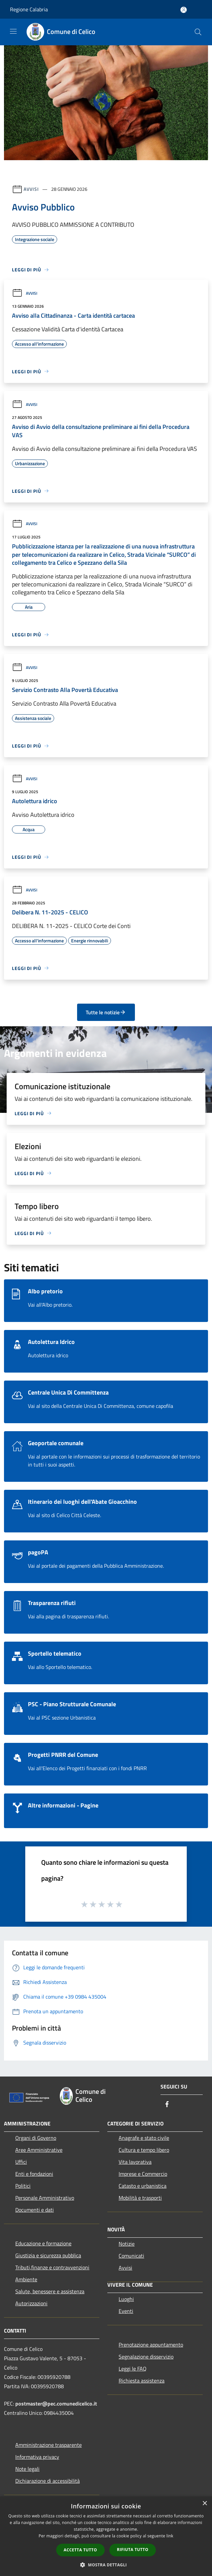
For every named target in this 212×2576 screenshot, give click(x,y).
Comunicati (131, 2256)
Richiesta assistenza (141, 2381)
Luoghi (126, 2299)
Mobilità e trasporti (140, 2198)
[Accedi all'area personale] (183, 10)
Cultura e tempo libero (144, 2150)
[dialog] (106, 2536)
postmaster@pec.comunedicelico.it (56, 2404)
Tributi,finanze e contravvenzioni (52, 2267)
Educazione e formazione (43, 2243)
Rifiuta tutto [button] (133, 2549)
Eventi (126, 2311)
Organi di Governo (35, 2138)
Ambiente (26, 2279)
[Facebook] (167, 2104)
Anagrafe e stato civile (144, 2138)
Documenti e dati (34, 2210)
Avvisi (31, 188)
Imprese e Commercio (143, 2174)
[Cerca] (198, 32)
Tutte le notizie (106, 1012)
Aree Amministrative (38, 2150)
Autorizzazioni (31, 2303)
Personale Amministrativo (44, 2198)
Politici (23, 2186)
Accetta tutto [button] (80, 2550)
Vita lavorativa (135, 2162)
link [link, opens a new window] (169, 2536)
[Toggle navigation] (13, 31)
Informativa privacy (37, 2457)
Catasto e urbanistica (142, 2186)
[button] (106, 2564)
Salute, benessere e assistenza (49, 2291)
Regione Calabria (29, 9)
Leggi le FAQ (133, 2369)
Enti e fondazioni (34, 2174)
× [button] (204, 2503)
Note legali (27, 2469)
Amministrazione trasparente (48, 2445)
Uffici (21, 2162)
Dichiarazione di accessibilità (47, 2481)
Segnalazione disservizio (146, 2357)
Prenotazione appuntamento (151, 2345)
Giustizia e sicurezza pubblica (48, 2255)
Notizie (127, 2244)
